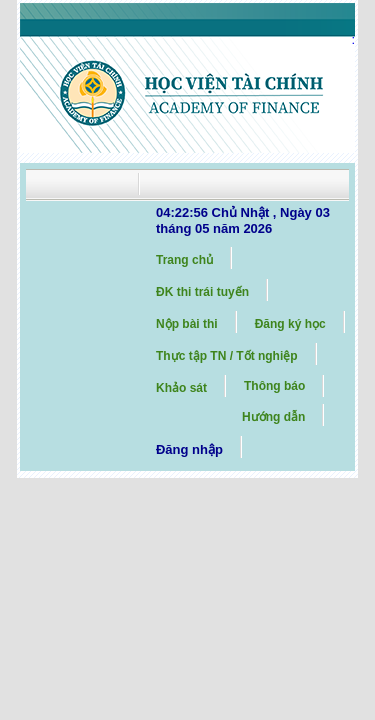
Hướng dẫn (273, 417)
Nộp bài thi (187, 324)
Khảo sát (181, 388)
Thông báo (274, 386)
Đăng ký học (290, 324)
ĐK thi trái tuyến (202, 292)
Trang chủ (184, 260)
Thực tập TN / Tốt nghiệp (227, 356)
